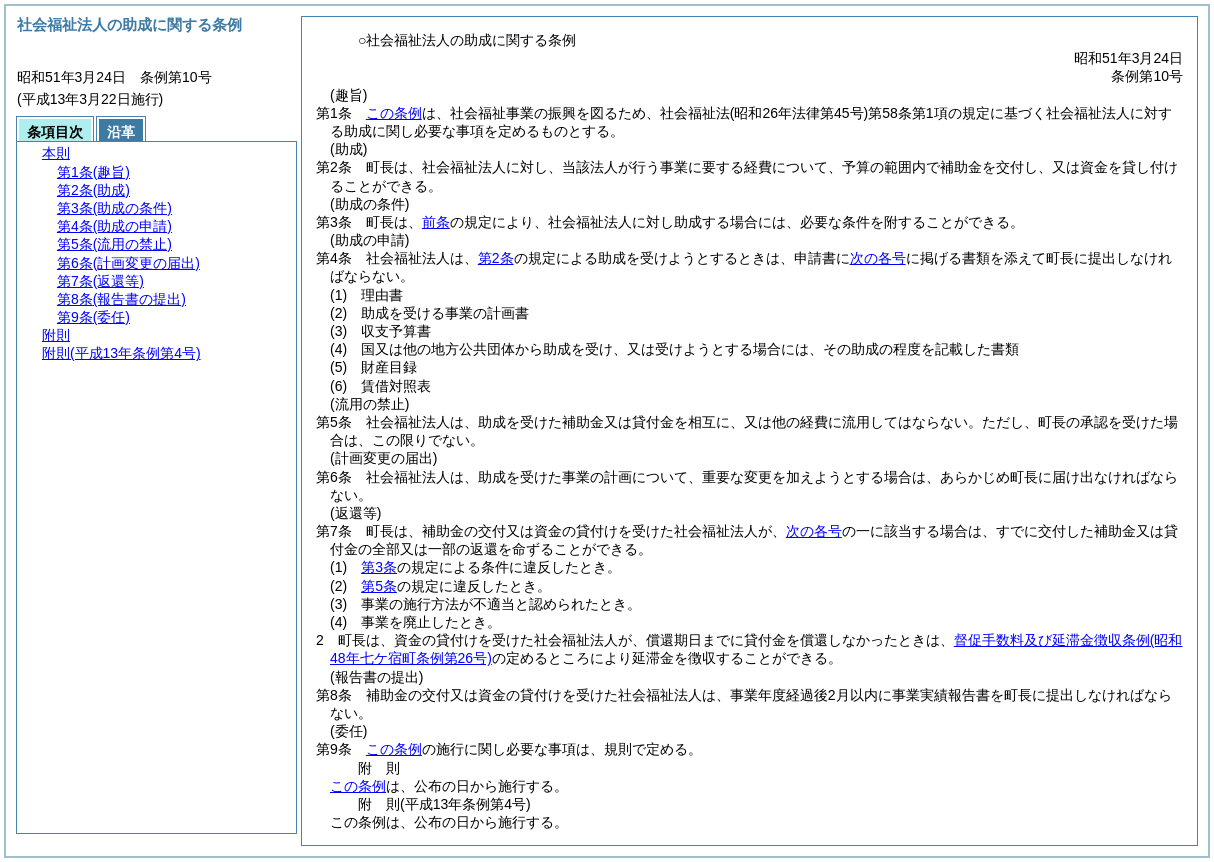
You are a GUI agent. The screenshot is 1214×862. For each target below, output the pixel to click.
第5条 (379, 586)
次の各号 (878, 258)
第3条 (379, 567)
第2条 (496, 258)
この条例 (394, 113)
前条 (436, 222)
